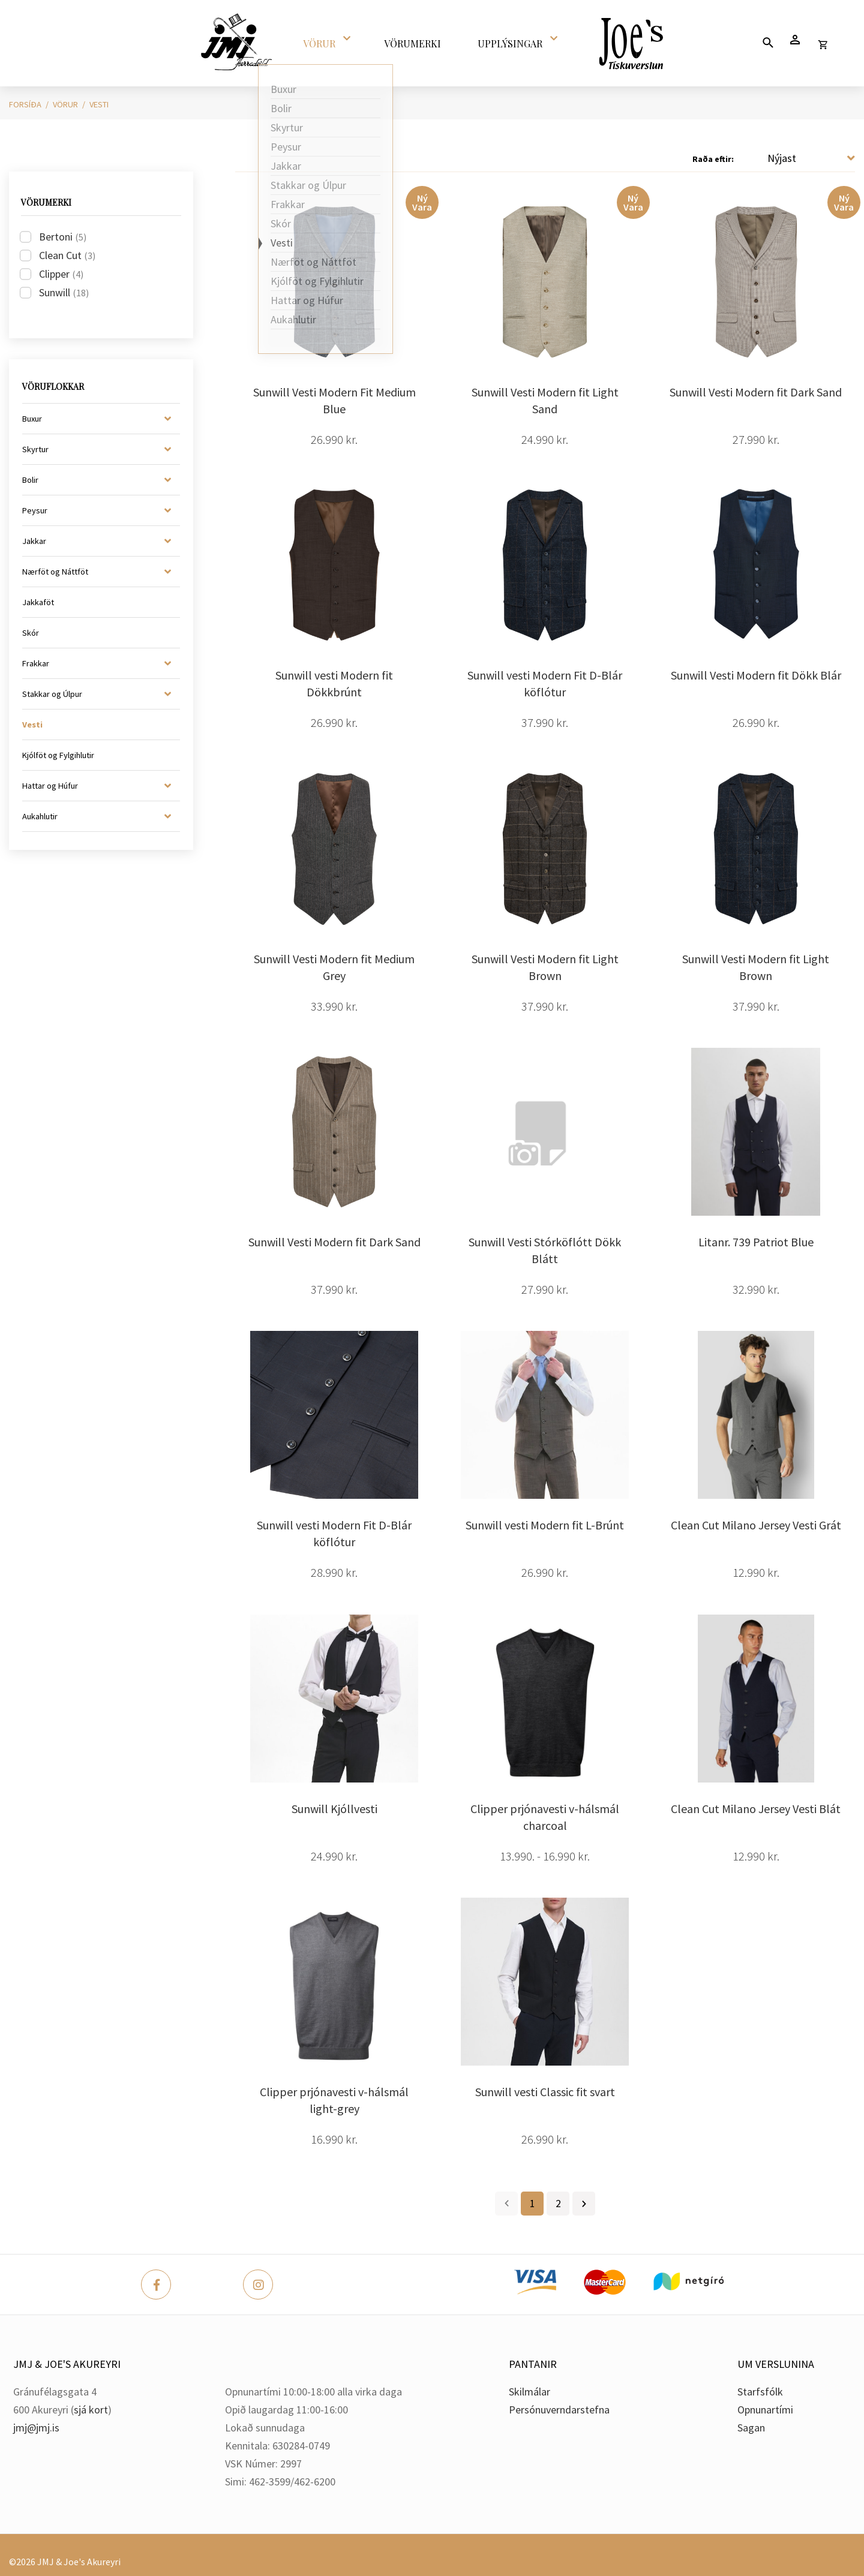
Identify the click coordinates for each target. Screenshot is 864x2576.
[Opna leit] (767, 42)
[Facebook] (156, 2285)
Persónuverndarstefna (559, 2409)
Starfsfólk (760, 2391)
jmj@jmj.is (36, 2427)
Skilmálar (529, 2391)
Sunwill (64, 292)
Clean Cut (67, 255)
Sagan (751, 2427)
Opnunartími (765, 2409)
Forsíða (25, 104)
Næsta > (583, 2204)
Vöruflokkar (53, 386)
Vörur (65, 104)
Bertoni (62, 237)
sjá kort (91, 2409)
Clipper (61, 274)
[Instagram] (258, 2285)
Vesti (99, 104)
